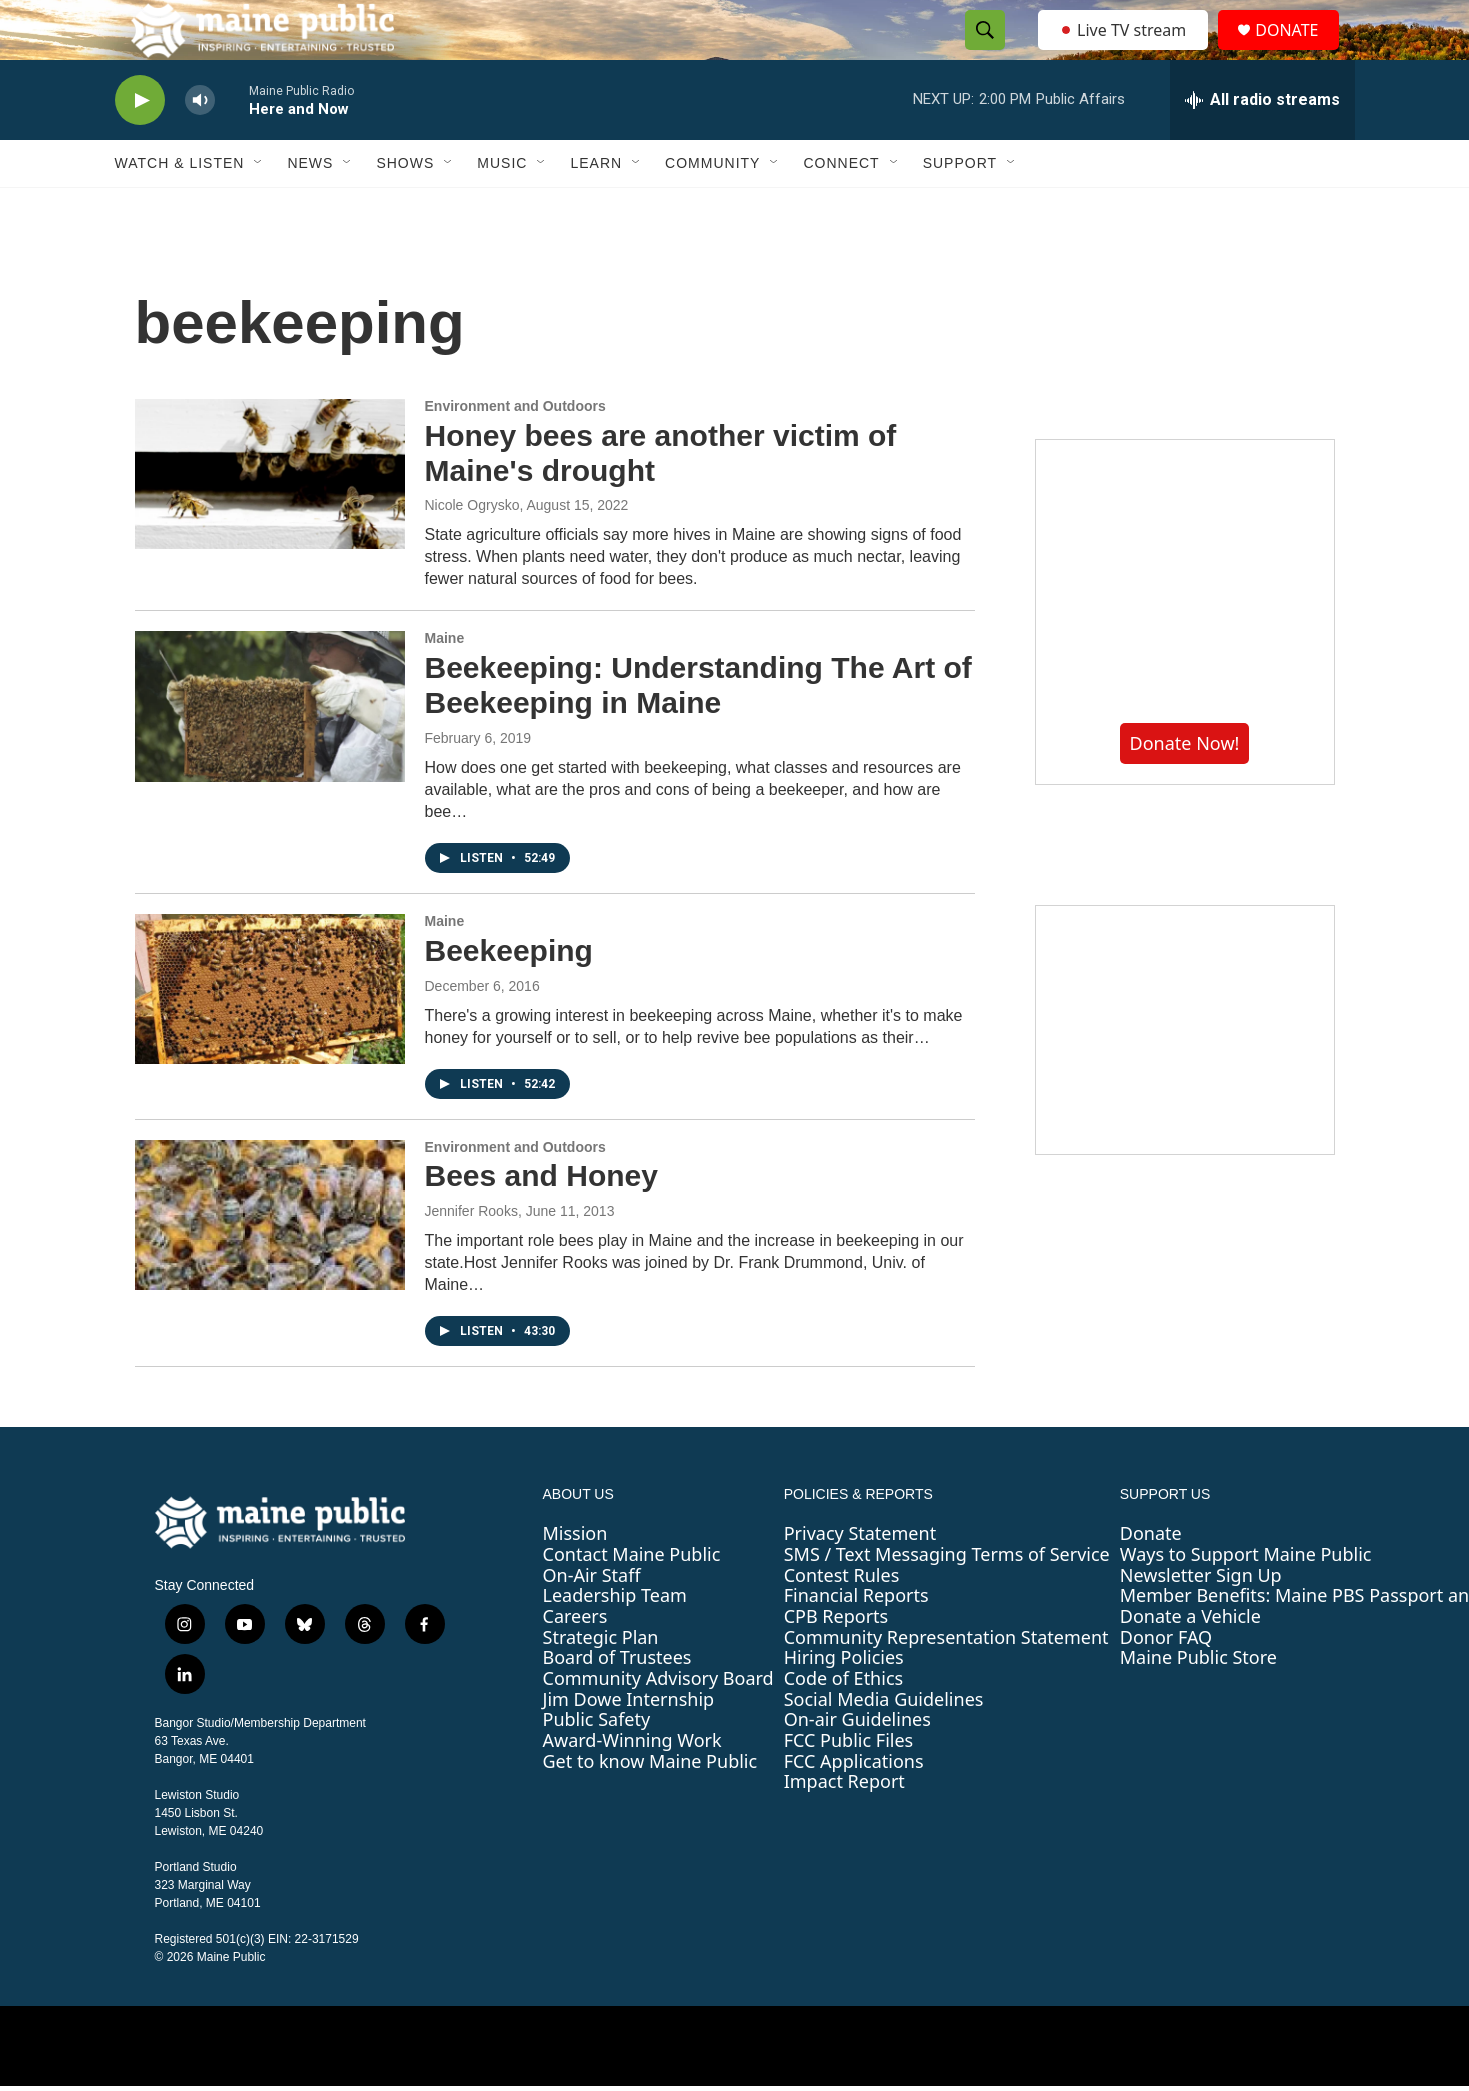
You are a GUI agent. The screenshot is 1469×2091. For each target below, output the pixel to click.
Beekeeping (509, 995)
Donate (1151, 1578)
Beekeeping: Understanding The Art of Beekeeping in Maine (698, 730)
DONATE (1298, 52)
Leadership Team (615, 1640)
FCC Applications (854, 1806)
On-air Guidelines (857, 1764)
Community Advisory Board (658, 1723)
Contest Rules (842, 1620)
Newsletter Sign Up (1201, 1620)
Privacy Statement (860, 1578)
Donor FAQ (1166, 1682)
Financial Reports (856, 1640)
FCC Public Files (849, 1785)
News (310, 208)
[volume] (200, 145)
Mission (575, 1578)
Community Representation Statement (946, 1682)
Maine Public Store (1198, 1702)
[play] (140, 145)
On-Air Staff (592, 1620)
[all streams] (1262, 145)
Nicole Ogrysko (472, 550)
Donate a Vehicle (1190, 1661)
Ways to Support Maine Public (1246, 1599)
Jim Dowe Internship (629, 1744)
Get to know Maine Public (650, 1806)
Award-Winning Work (632, 1785)
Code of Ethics (843, 1723)
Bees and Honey (541, 1220)
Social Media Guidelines (884, 1744)
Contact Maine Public (632, 1599)
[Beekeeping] (270, 1034)
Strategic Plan (601, 1682)
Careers (575, 1661)
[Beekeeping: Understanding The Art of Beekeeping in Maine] (270, 751)
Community (712, 208)
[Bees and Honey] (270, 1260)
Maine (445, 683)
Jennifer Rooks (471, 1256)
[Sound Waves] (1185, 1075)
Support (960, 208)
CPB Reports (836, 1661)
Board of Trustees (617, 1702)
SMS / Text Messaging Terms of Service (947, 1599)
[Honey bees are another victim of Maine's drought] (270, 519)
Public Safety (597, 1764)
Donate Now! (1185, 788)
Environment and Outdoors (515, 451)
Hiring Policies (844, 1702)
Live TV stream (1125, 52)
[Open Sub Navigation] (259, 208)
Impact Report (844, 1826)
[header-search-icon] (980, 53)
